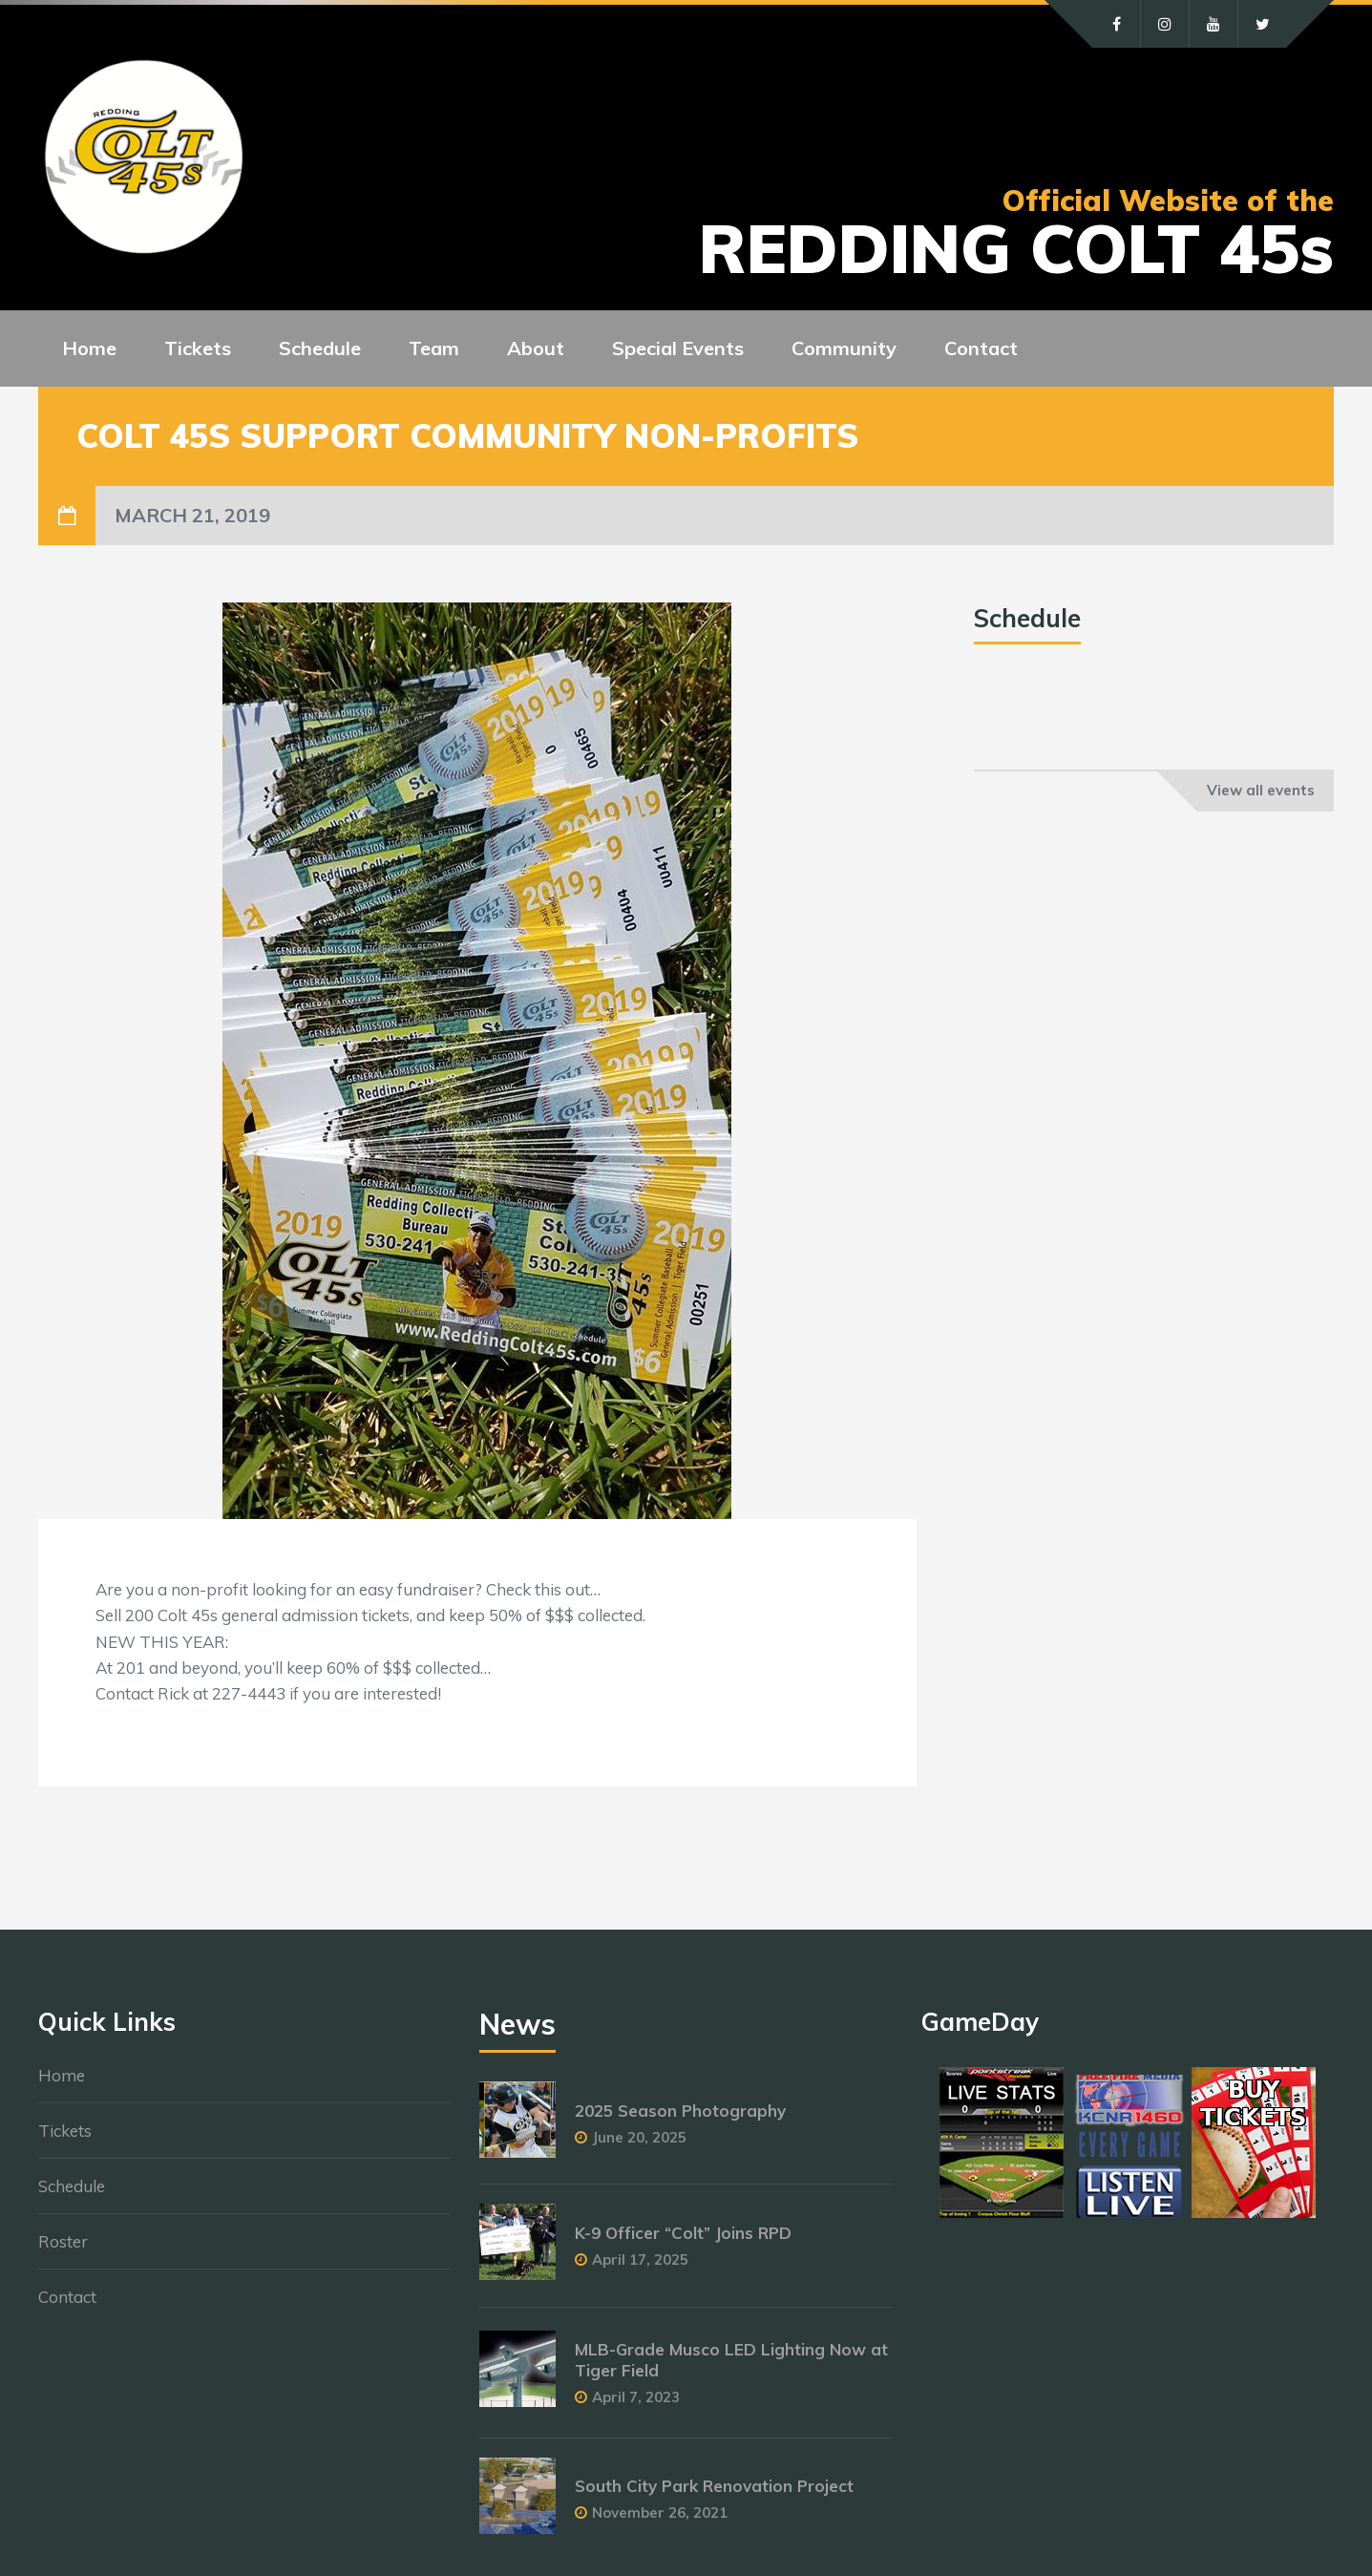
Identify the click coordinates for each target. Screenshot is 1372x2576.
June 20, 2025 (639, 2137)
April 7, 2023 (636, 2397)
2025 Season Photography (680, 2111)
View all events (1261, 790)
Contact (67, 2297)
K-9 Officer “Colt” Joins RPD (683, 2233)
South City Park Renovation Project (714, 2486)
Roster (63, 2241)
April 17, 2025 (640, 2259)
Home (61, 2075)
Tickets (65, 2130)
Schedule (71, 2186)
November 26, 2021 (660, 2512)
